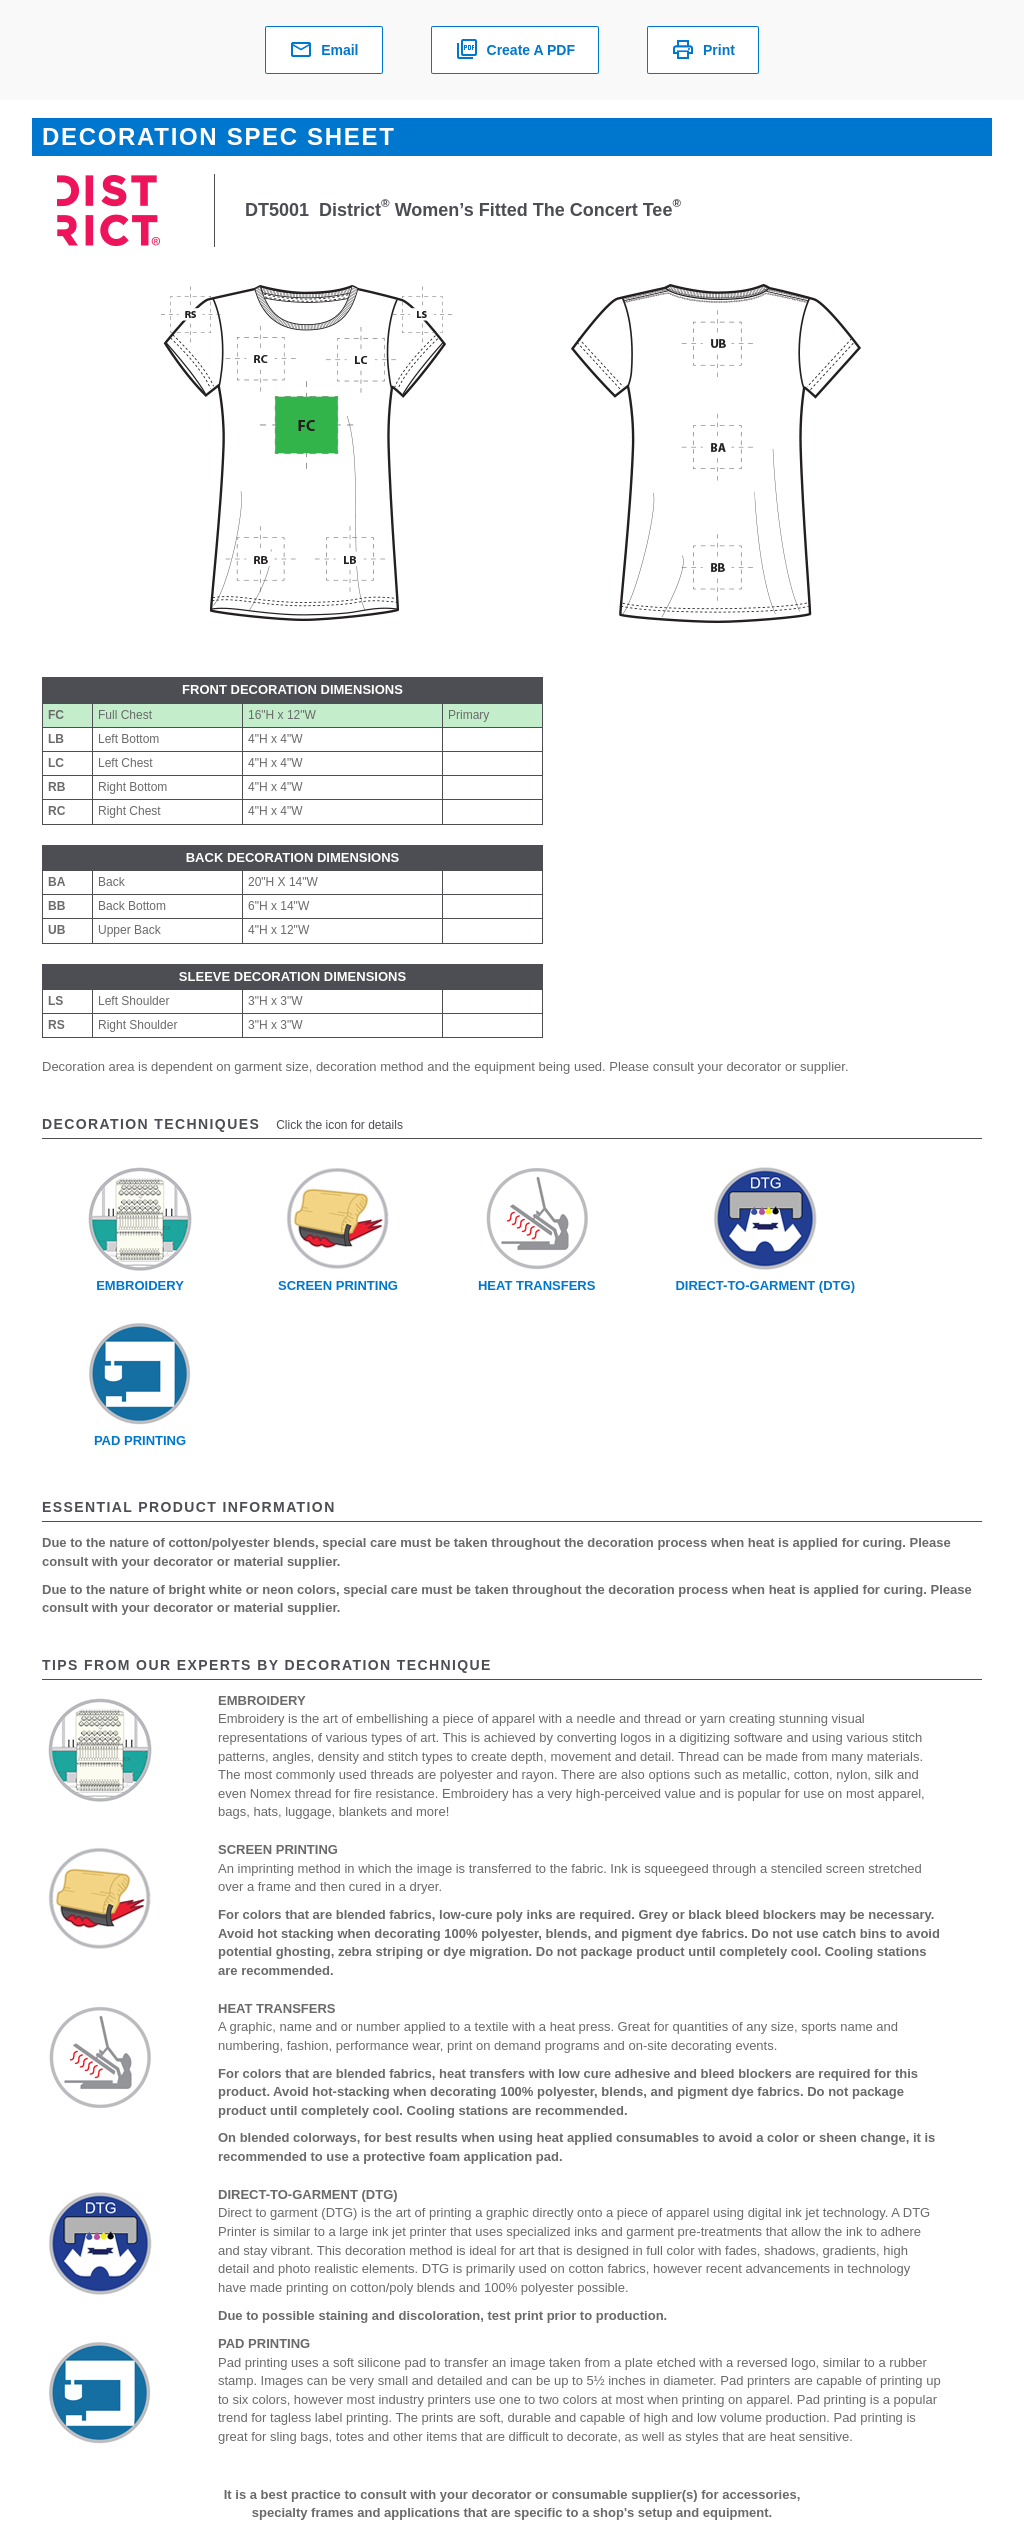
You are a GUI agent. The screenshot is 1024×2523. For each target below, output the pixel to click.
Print (703, 50)
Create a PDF (515, 50)
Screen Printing (338, 1285)
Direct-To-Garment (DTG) (765, 1285)
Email (323, 50)
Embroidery (140, 1285)
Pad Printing (140, 1440)
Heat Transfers (536, 1285)
